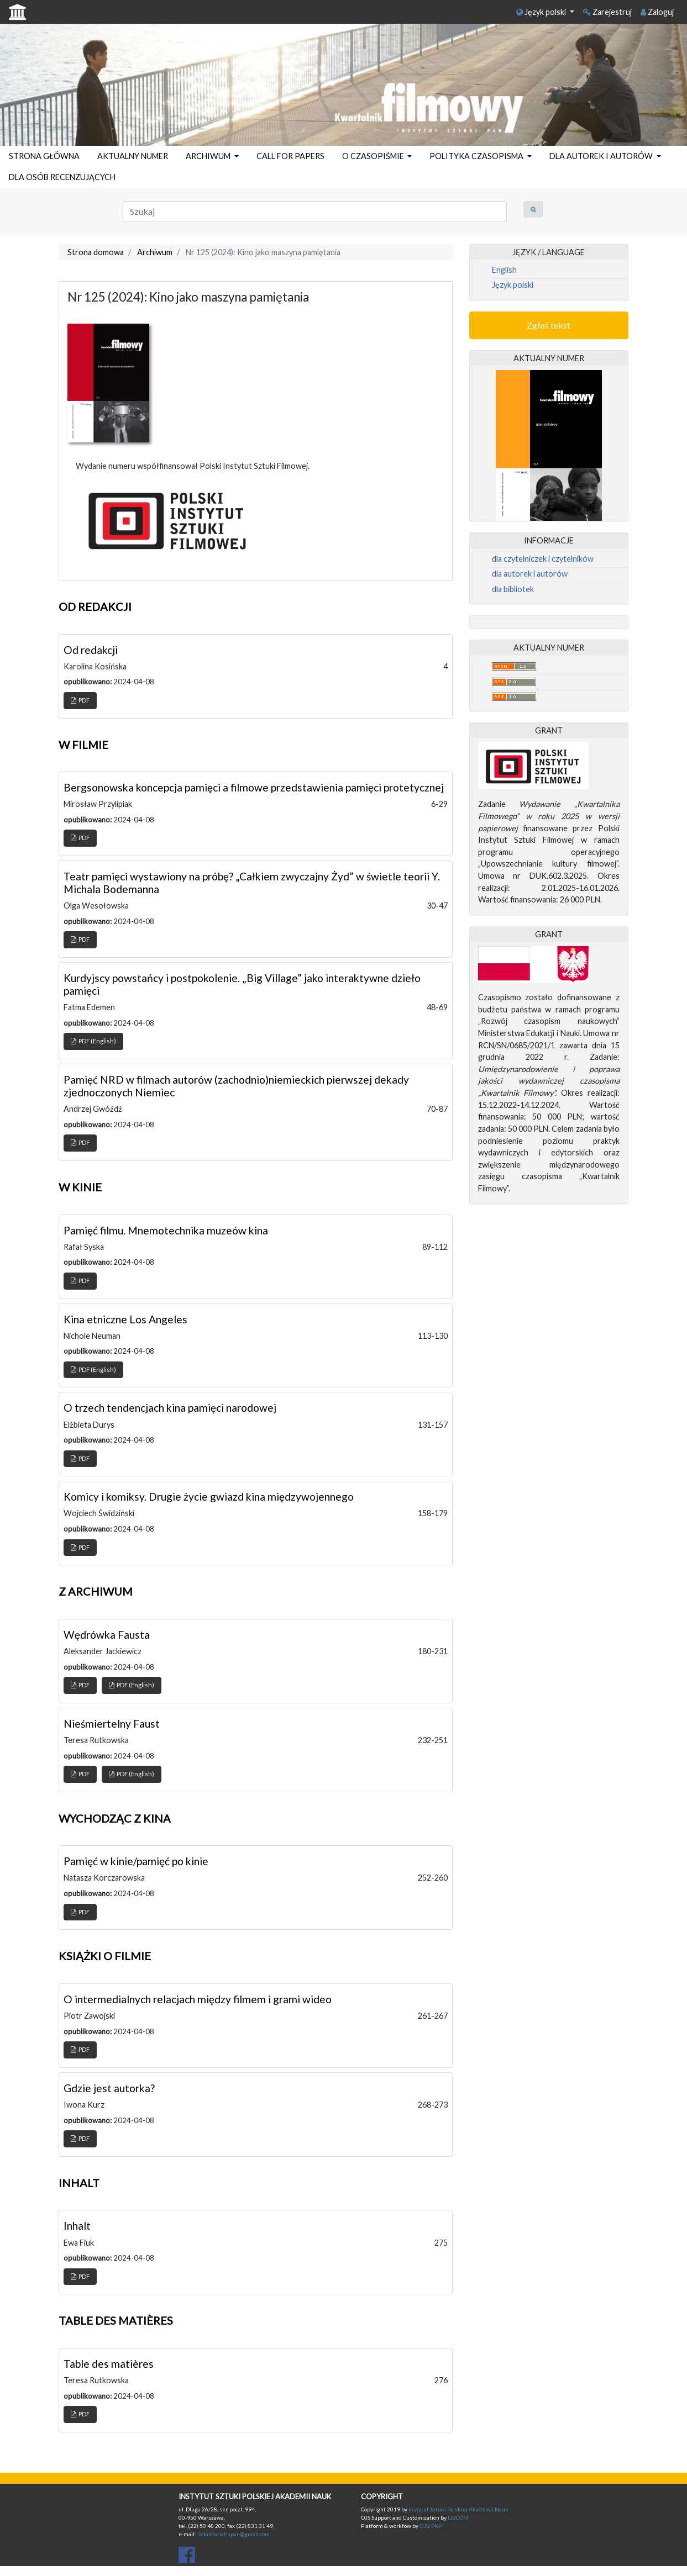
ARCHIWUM (209, 156)
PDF (80, 700)
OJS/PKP (430, 2525)
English (504, 270)
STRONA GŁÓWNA (44, 156)
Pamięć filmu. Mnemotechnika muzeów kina (166, 1230)
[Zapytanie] (315, 211)
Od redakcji (91, 649)
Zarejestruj (607, 12)
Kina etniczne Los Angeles (125, 1319)
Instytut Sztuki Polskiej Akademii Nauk (458, 2509)
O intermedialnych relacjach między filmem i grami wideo (198, 1999)
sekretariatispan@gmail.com (233, 2534)
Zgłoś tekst (548, 325)
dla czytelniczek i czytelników (543, 558)
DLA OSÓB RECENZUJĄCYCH (62, 177)
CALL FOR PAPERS (290, 156)
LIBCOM (458, 2517)
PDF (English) (93, 1040)
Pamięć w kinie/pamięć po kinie (136, 1861)
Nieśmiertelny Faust (112, 1723)
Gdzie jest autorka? (109, 2088)
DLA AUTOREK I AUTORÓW (601, 156)
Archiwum (154, 252)
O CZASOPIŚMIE (374, 156)
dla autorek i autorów (530, 573)
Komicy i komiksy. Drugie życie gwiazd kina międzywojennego (209, 1496)
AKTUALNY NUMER (132, 156)
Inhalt (77, 2225)
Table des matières (109, 2363)
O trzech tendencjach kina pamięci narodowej (170, 1407)
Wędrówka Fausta (107, 1634)
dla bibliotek (513, 589)
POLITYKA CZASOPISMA (477, 156)
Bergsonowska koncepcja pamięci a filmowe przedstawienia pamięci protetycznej (254, 787)
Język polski (542, 12)
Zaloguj (657, 12)
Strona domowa (95, 252)
